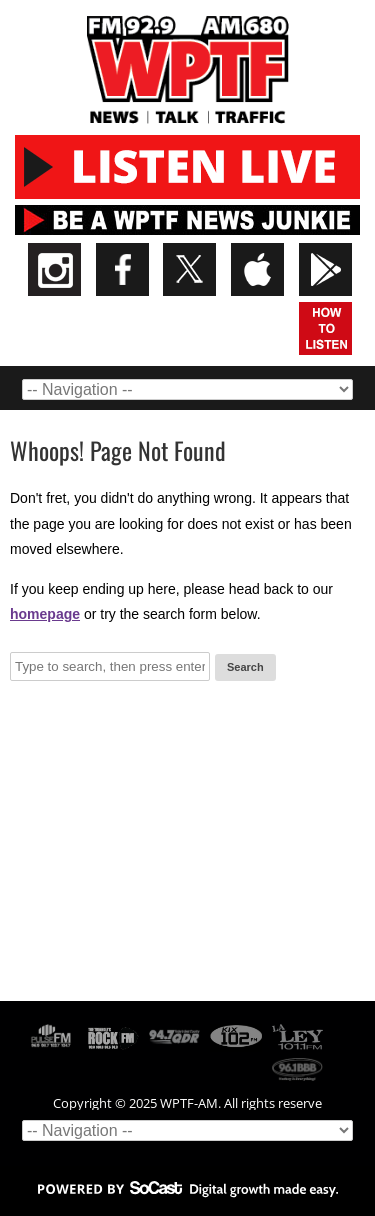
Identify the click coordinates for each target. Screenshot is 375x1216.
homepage (45, 614)
